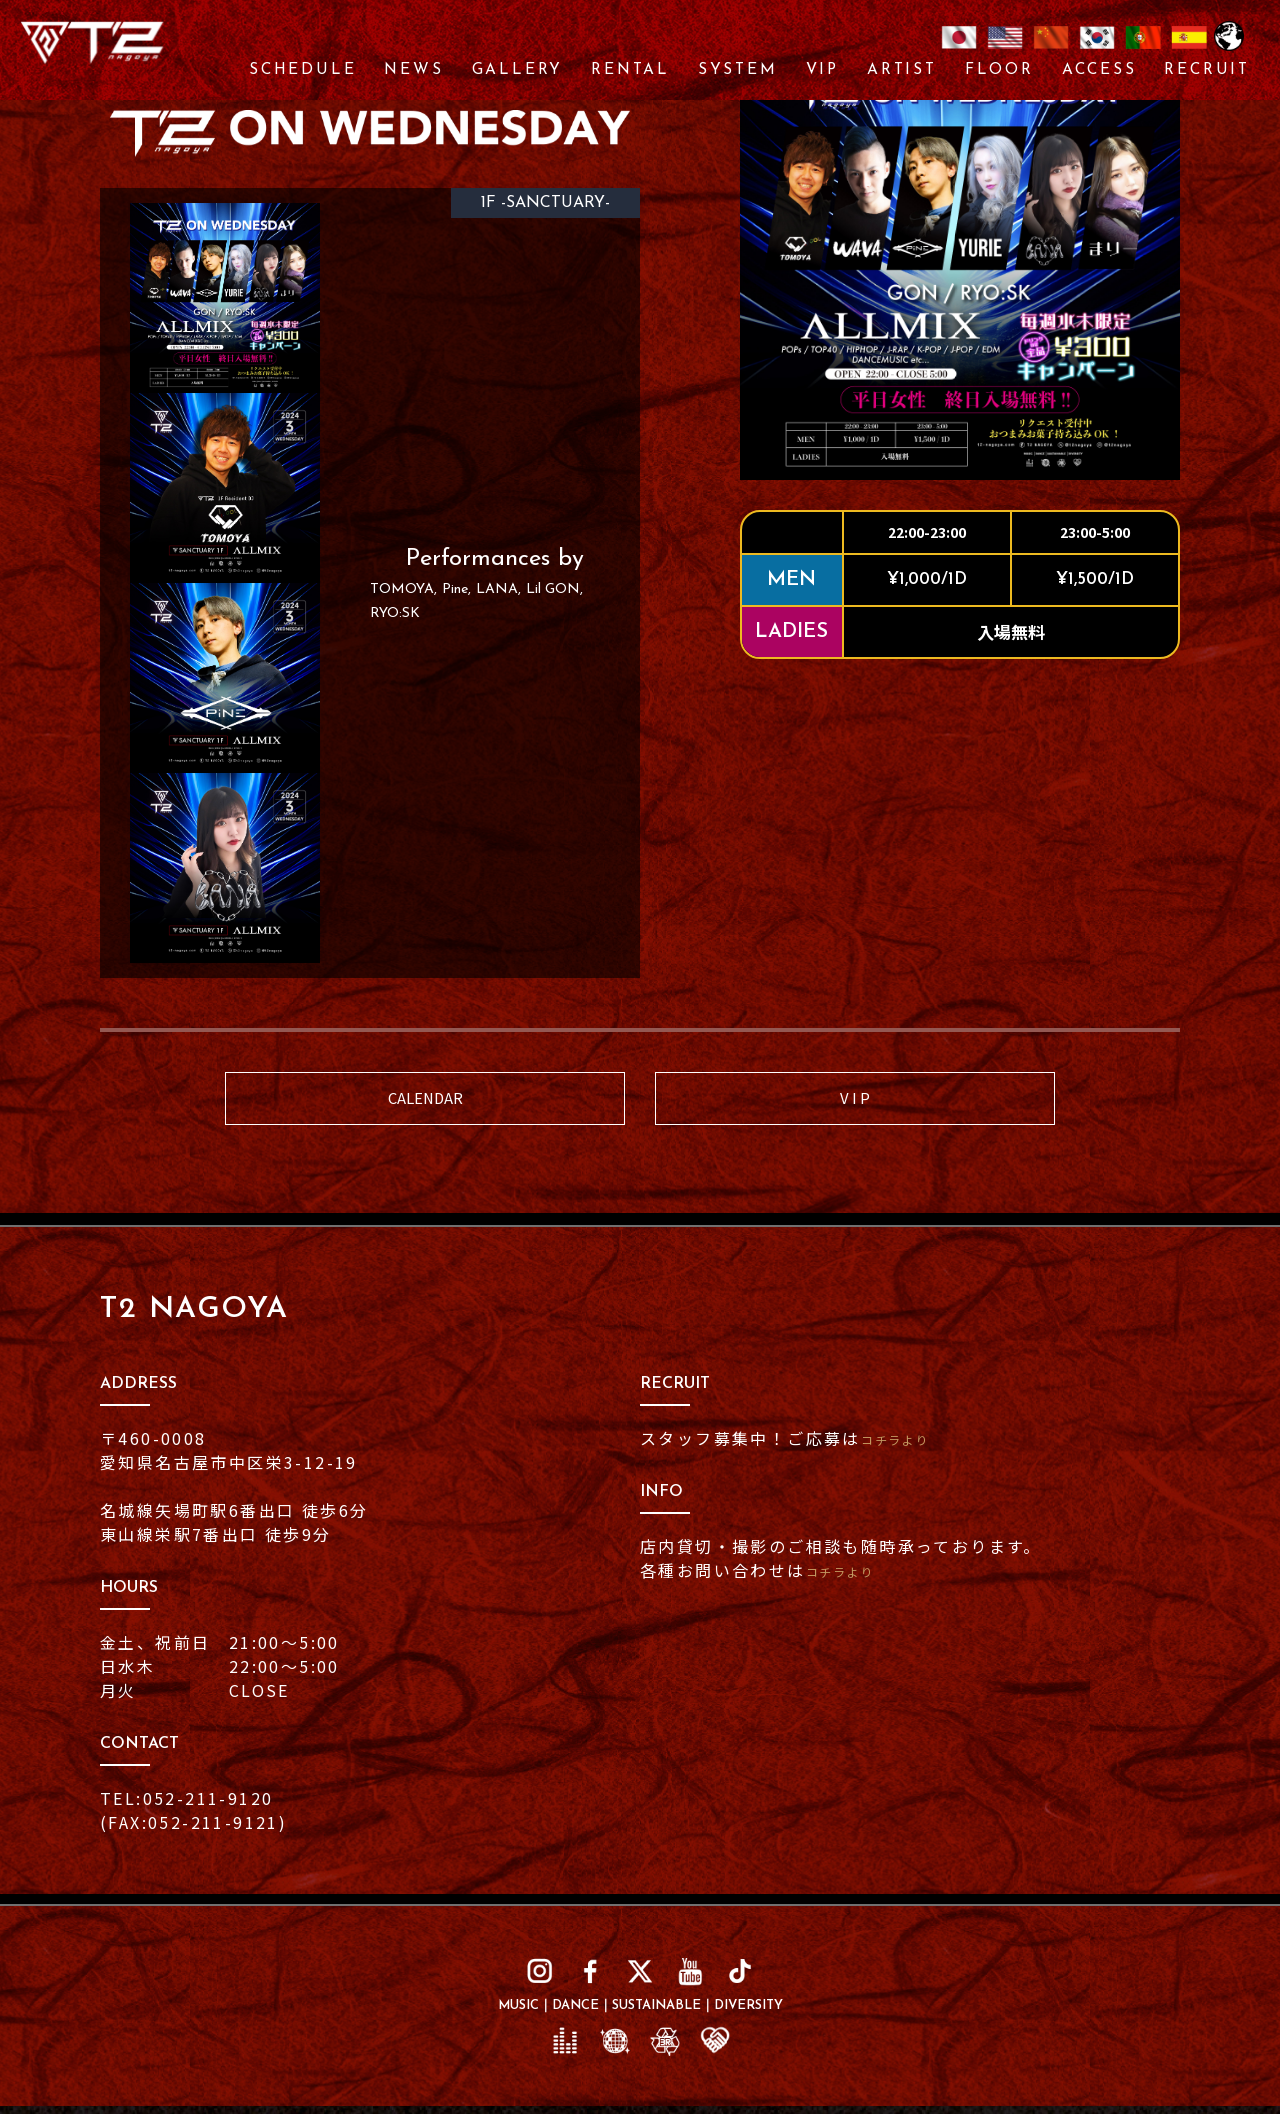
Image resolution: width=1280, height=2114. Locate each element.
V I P (855, 1102)
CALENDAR (425, 1102)
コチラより (907, 1447)
